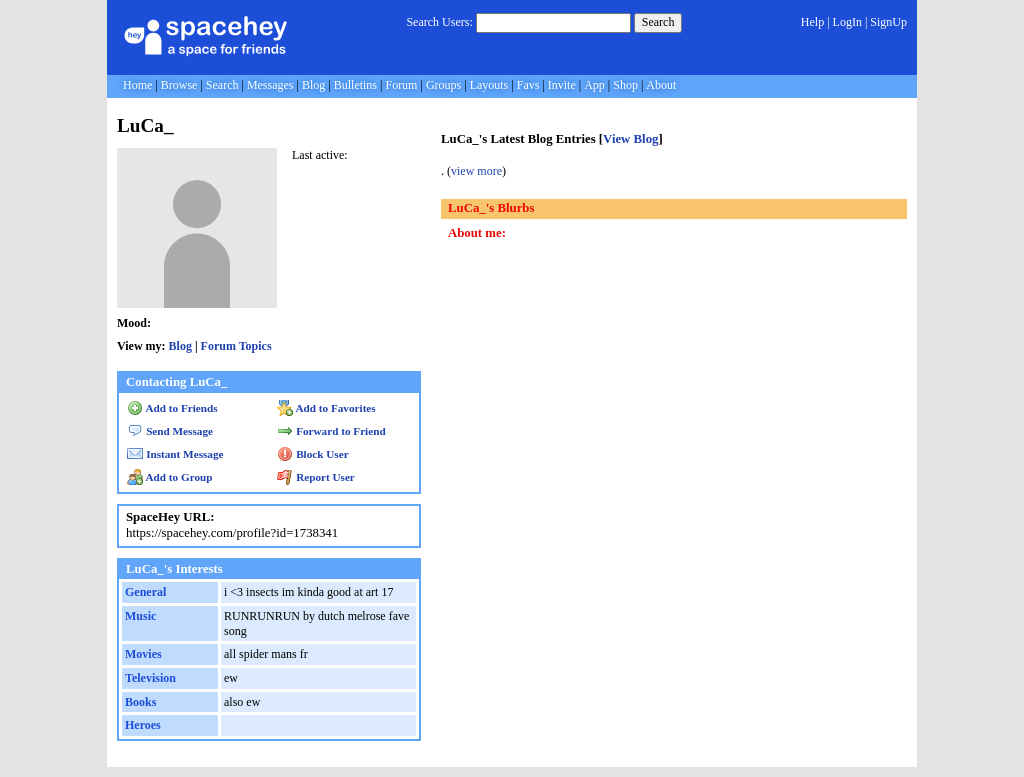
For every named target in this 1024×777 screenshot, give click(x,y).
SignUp (888, 22)
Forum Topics (236, 346)
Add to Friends (172, 408)
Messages (270, 85)
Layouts (489, 85)
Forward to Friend (331, 431)
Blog (313, 85)
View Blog (630, 139)
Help (812, 22)
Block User (313, 454)
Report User (316, 477)
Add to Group (169, 477)
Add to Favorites (326, 408)
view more (476, 171)
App (594, 85)
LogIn (847, 22)
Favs (528, 85)
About (661, 85)
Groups (443, 85)
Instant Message (175, 454)
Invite (562, 85)
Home (137, 85)
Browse (179, 85)
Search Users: (439, 22)
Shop (625, 85)
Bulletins (355, 85)
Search (658, 22)
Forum (401, 85)
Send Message (170, 431)
